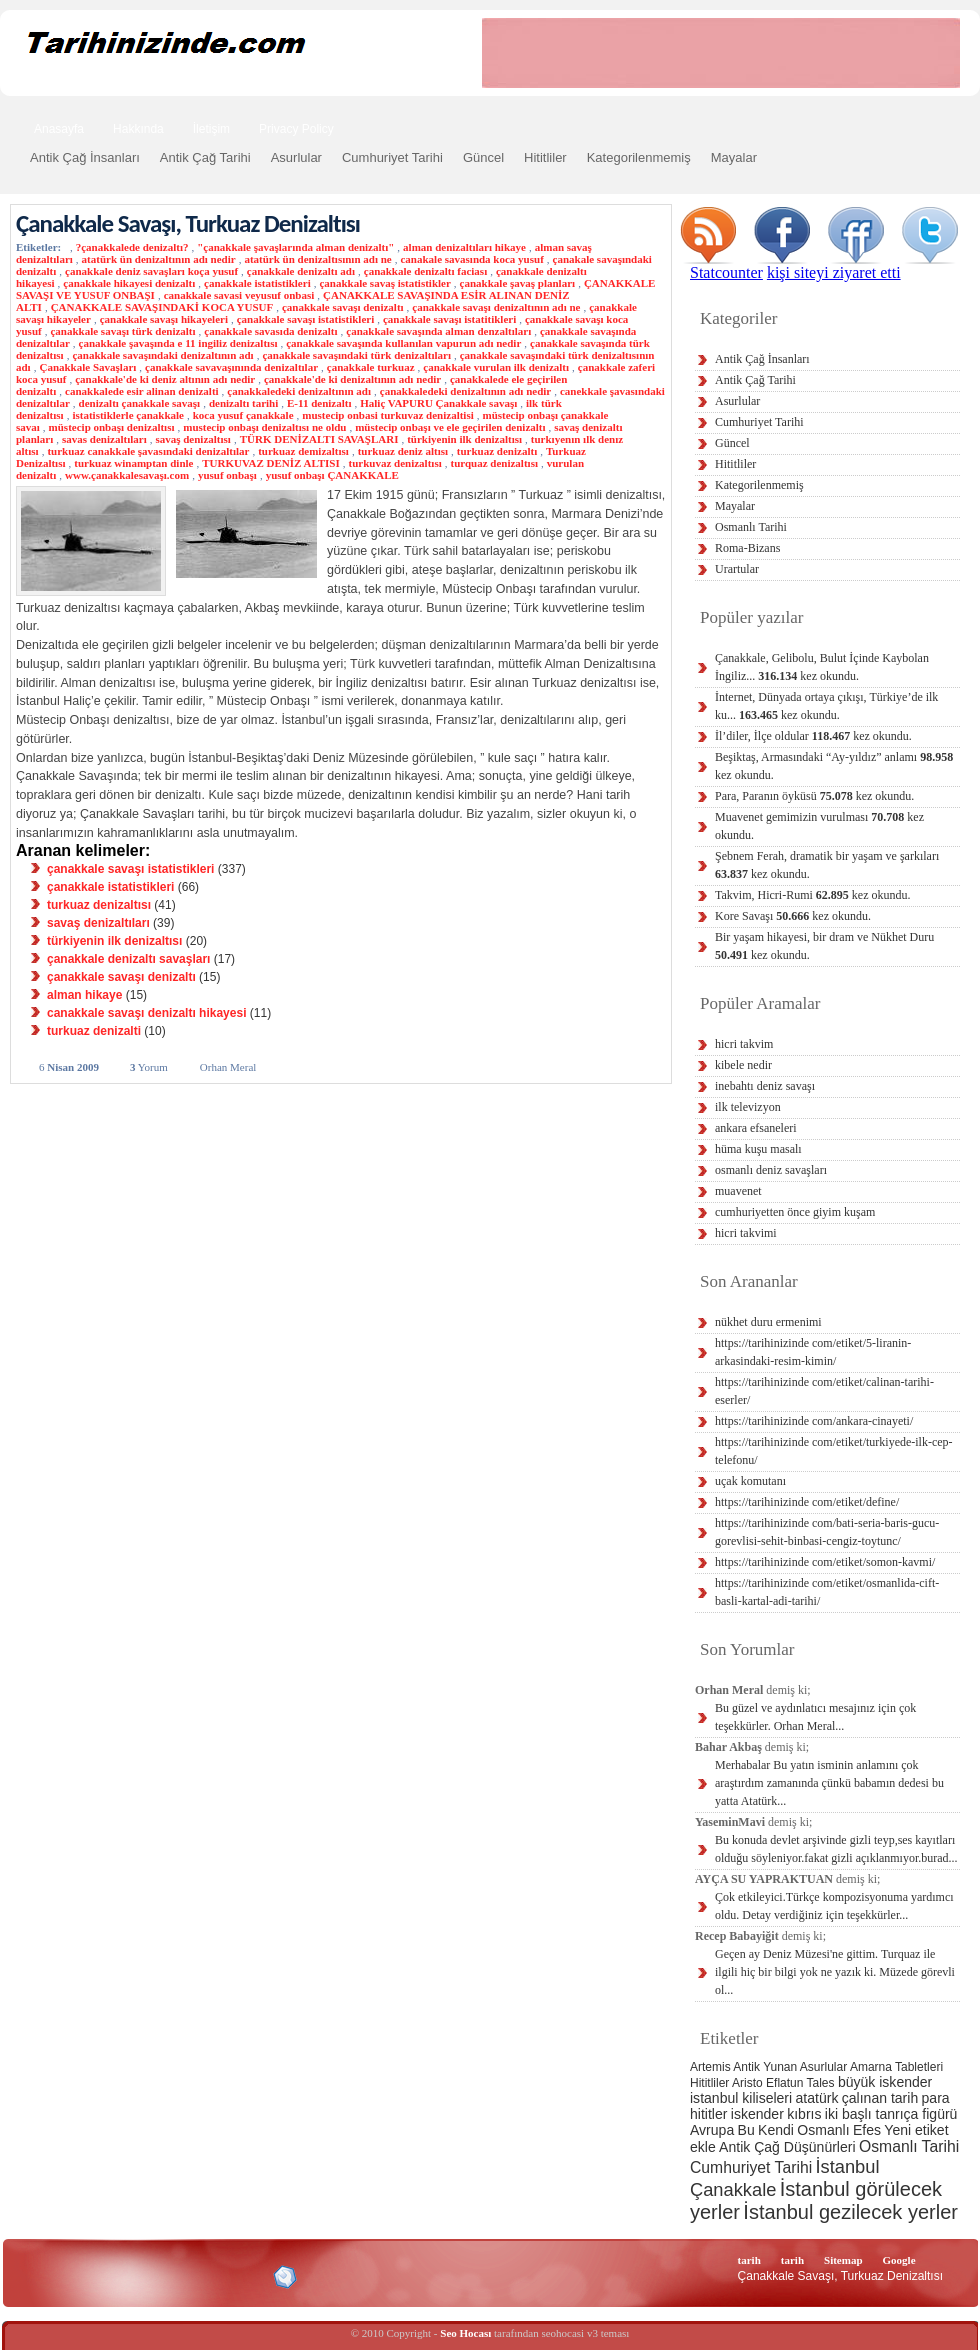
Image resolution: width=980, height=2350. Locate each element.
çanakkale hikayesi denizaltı (129, 283)
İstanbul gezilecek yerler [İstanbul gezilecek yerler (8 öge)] (850, 2212)
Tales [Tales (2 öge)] (821, 2083)
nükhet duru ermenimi (768, 1322)
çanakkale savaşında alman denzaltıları (438, 331)
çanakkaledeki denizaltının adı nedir (465, 391)
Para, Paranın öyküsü (814, 796)
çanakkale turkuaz (371, 367)
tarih (749, 2260)
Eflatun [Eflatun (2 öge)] (784, 2083)
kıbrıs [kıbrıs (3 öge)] (804, 2114)
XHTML (121, 2275)
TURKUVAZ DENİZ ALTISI (271, 463)
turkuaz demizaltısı (303, 451)
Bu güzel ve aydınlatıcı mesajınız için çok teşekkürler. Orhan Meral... (815, 1717)
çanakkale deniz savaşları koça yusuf (151, 271)
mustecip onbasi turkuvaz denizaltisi (387, 415)
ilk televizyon (748, 1107)
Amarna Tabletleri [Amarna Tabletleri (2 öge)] (896, 2067)
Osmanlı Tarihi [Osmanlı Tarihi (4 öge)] (909, 2146)
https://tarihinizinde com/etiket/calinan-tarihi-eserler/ (824, 1391)
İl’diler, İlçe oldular (813, 736)
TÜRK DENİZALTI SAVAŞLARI (319, 439)
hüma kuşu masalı (758, 1149)
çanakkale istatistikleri (257, 283)
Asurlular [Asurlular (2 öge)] (823, 2067)
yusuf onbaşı (227, 475)
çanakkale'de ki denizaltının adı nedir (352, 379)
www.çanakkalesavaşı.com (127, 475)
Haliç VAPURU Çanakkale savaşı (438, 403)
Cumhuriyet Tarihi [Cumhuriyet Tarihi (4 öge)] (751, 2167)
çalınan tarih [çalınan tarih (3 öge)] (880, 2098)
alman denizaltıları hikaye (464, 247)
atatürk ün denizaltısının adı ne (317, 259)
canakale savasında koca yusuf (471, 259)
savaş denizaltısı (192, 439)
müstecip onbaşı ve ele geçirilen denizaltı (450, 427)
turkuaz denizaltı (497, 451)
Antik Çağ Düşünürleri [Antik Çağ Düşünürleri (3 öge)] (787, 2147)
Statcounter (726, 272)
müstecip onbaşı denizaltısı (112, 427)
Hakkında (138, 129)
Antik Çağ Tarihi (205, 157)
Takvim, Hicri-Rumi (812, 895)
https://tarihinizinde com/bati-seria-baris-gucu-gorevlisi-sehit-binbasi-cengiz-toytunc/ (827, 1532)
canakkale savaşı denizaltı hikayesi (146, 1013)
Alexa (66, 2277)
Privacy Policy (296, 129)
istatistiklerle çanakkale (128, 415)
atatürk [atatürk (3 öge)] (817, 2098)
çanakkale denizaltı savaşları (128, 959)
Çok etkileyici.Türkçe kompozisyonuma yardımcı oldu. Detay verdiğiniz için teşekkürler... (834, 1906)
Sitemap (843, 2260)
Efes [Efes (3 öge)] (867, 2130)
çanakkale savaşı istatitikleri (449, 319)
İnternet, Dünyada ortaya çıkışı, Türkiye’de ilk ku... (826, 706)
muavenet (738, 1191)
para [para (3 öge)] (936, 2098)
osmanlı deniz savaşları (771, 1170)
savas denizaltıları (104, 439)
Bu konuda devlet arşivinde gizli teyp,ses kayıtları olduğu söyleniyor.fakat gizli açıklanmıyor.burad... (836, 1849)
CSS (189, 2276)
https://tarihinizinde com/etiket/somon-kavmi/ (825, 1562)
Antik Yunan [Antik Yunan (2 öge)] (765, 2067)
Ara (938, 126)
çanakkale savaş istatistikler (384, 283)
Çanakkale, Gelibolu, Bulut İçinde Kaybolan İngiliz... (822, 667)
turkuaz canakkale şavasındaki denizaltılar (148, 451)
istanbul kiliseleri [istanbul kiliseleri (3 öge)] (741, 2098)
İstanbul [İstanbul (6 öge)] (847, 2166)
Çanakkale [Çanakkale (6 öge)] (733, 2189)
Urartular (737, 569)
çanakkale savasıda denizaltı (270, 331)
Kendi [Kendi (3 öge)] (776, 2130)
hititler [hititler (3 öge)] (708, 2114)
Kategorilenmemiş (639, 157)
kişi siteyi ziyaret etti (834, 272)
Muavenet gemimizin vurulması (819, 826)
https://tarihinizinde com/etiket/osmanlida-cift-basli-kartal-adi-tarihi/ (827, 1592)
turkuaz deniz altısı (403, 451)
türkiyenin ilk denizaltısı (464, 439)
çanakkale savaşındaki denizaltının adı (162, 355)
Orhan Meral (228, 1067)
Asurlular (296, 157)
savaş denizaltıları (98, 923)
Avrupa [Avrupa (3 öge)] (712, 2130)
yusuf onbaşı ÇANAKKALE (332, 475)
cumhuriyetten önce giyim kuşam (795, 1212)
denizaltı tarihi (243, 403)
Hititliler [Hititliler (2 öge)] (709, 2083)
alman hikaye (84, 995)
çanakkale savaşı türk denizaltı (122, 331)
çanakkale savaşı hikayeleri (164, 319)
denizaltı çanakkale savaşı (140, 403)
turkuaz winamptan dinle (133, 463)
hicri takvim (744, 1044)
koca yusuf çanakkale (243, 415)
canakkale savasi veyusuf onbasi (239, 295)
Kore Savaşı (793, 916)
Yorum (149, 1067)
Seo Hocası (465, 2333)
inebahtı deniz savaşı (765, 1086)
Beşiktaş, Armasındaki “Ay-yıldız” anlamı (834, 766)
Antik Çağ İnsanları (85, 157)
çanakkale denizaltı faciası (425, 271)
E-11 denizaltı (319, 403)
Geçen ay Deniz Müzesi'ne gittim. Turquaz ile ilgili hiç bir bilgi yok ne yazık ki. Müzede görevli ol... (835, 1972)
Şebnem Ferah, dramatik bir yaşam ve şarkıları (827, 865)
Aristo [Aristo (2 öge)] (747, 2083)
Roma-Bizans (747, 548)
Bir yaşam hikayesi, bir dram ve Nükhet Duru (824, 946)
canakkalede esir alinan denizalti (142, 391)
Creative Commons (36, 2275)
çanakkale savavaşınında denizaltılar (231, 367)
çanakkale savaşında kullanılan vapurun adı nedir (403, 343)
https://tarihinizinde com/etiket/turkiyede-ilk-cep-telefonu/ (834, 1451)
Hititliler (545, 157)
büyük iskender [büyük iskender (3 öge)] (885, 2082)
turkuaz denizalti (94, 1031)
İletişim (211, 129)
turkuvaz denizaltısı (395, 463)
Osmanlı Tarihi (751, 527)
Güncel (483, 157)
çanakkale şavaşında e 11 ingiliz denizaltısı (178, 343)
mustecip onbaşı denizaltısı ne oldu (264, 427)
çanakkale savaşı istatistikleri (306, 319)
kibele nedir (743, 1065)
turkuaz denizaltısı (99, 905)
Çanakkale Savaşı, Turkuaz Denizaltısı (188, 223)
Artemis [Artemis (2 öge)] (710, 2067)
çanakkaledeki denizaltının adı (299, 391)
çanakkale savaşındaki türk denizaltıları (356, 355)
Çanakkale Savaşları (87, 367)
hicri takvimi (746, 1233)
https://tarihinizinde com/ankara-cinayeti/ (814, 1421)
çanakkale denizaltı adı (301, 271)
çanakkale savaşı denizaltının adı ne (496, 307)
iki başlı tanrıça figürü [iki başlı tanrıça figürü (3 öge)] (891, 2114)
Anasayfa (59, 129)
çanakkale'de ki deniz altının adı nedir (165, 379)
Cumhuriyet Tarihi (392, 157)
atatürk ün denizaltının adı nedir (159, 259)
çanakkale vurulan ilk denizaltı (496, 367)
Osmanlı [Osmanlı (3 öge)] (823, 2130)
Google (899, 2260)
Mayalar (734, 157)
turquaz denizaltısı (494, 463)
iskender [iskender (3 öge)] (757, 2114)
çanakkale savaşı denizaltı (343, 307)
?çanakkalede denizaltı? (132, 247)
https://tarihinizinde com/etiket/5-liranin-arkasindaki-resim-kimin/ (813, 1352)
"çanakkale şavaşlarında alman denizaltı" (295, 247)
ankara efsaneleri (756, 1128)
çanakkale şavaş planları (518, 283)
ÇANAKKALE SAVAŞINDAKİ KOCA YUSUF (162, 307)
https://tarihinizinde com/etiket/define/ (807, 1502)
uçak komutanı (750, 1481)
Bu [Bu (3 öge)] (746, 2130)
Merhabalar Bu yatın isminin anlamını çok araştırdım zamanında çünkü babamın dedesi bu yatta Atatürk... (829, 1783)
